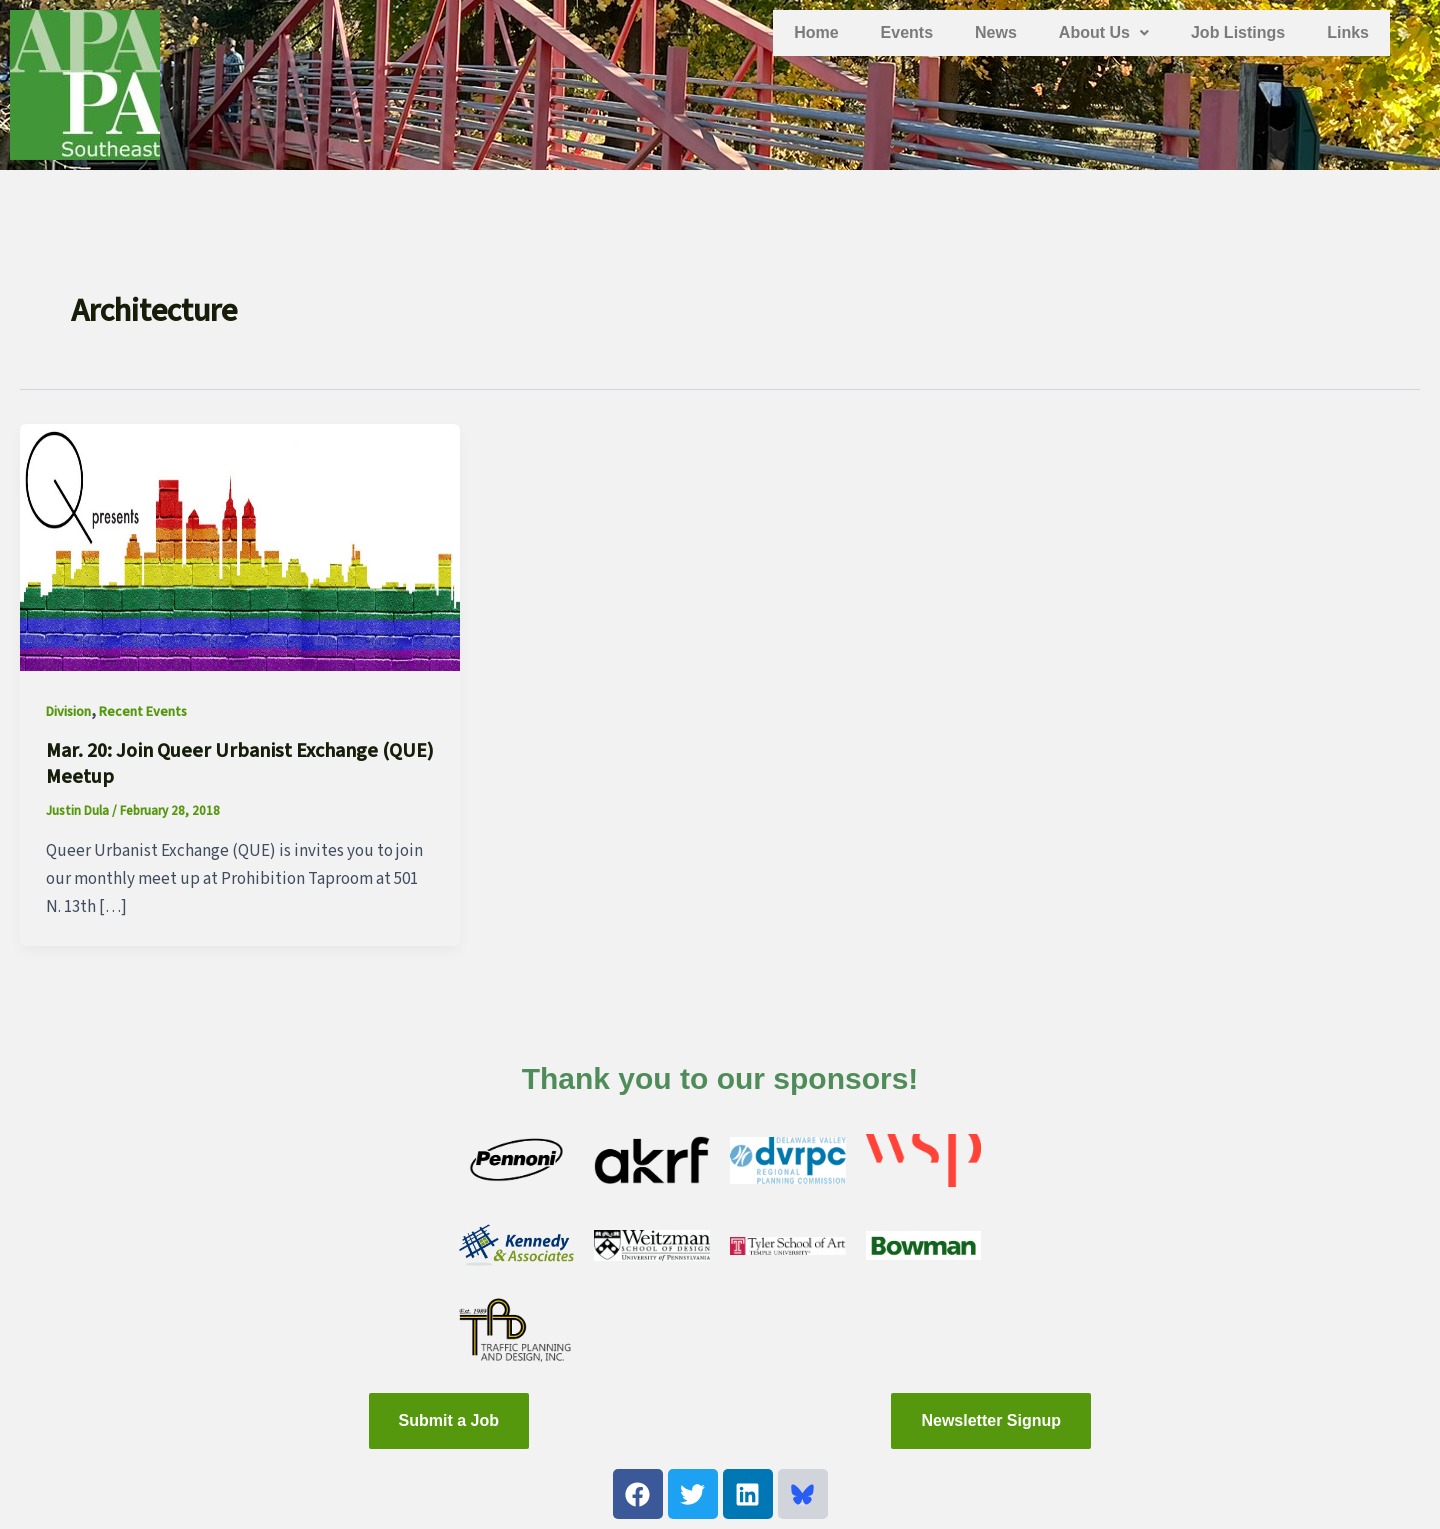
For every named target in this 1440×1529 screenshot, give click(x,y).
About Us (1104, 32)
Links (1348, 32)
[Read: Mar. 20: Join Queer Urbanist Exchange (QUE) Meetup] (240, 547)
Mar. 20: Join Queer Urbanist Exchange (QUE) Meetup (240, 764)
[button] (1104, 33)
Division (68, 712)
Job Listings (1238, 32)
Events (907, 32)
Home (816, 32)
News (996, 32)
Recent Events (143, 712)
